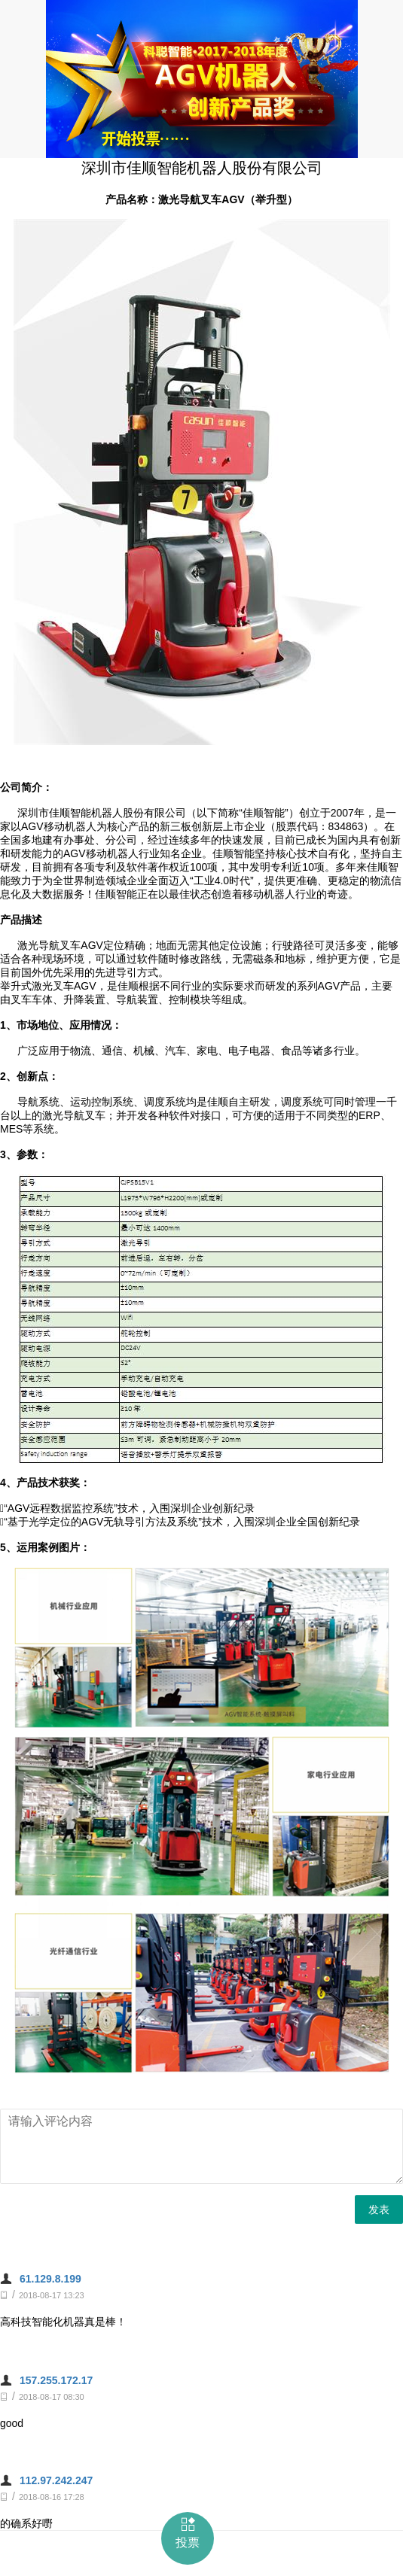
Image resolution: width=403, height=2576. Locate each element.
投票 (187, 2532)
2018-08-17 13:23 (51, 2295)
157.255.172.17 (56, 2380)
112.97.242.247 (56, 2480)
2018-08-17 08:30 (51, 2396)
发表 (378, 2209)
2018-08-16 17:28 (51, 2496)
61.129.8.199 (50, 2279)
